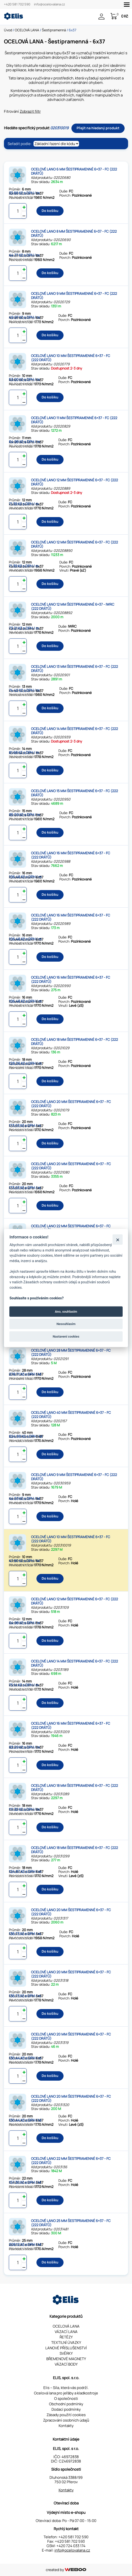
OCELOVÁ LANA (27, 30)
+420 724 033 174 (70, 2545)
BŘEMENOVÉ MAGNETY (66, 2358)
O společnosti (66, 2398)
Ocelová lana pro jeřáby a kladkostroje (66, 2393)
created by (66, 2569)
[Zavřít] (118, 1239)
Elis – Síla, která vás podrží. (66, 2387)
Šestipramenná (54, 30)
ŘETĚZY (66, 2337)
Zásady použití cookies (66, 2414)
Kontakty (66, 2425)
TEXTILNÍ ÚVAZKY (66, 2342)
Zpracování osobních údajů (66, 2420)
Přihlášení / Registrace (101, 16)
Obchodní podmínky (66, 2404)
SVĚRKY (66, 2353)
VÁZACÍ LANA (66, 2331)
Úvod (8, 30)
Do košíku (50, 210)
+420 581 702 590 (17, 4)
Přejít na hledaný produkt (98, 128)
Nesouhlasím (65, 1324)
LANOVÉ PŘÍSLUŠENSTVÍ (66, 2348)
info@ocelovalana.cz (49, 4)
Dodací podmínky (66, 2409)
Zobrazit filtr (30, 111)
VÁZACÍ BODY (66, 2364)
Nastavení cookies (66, 1336)
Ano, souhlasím (66, 1311)
